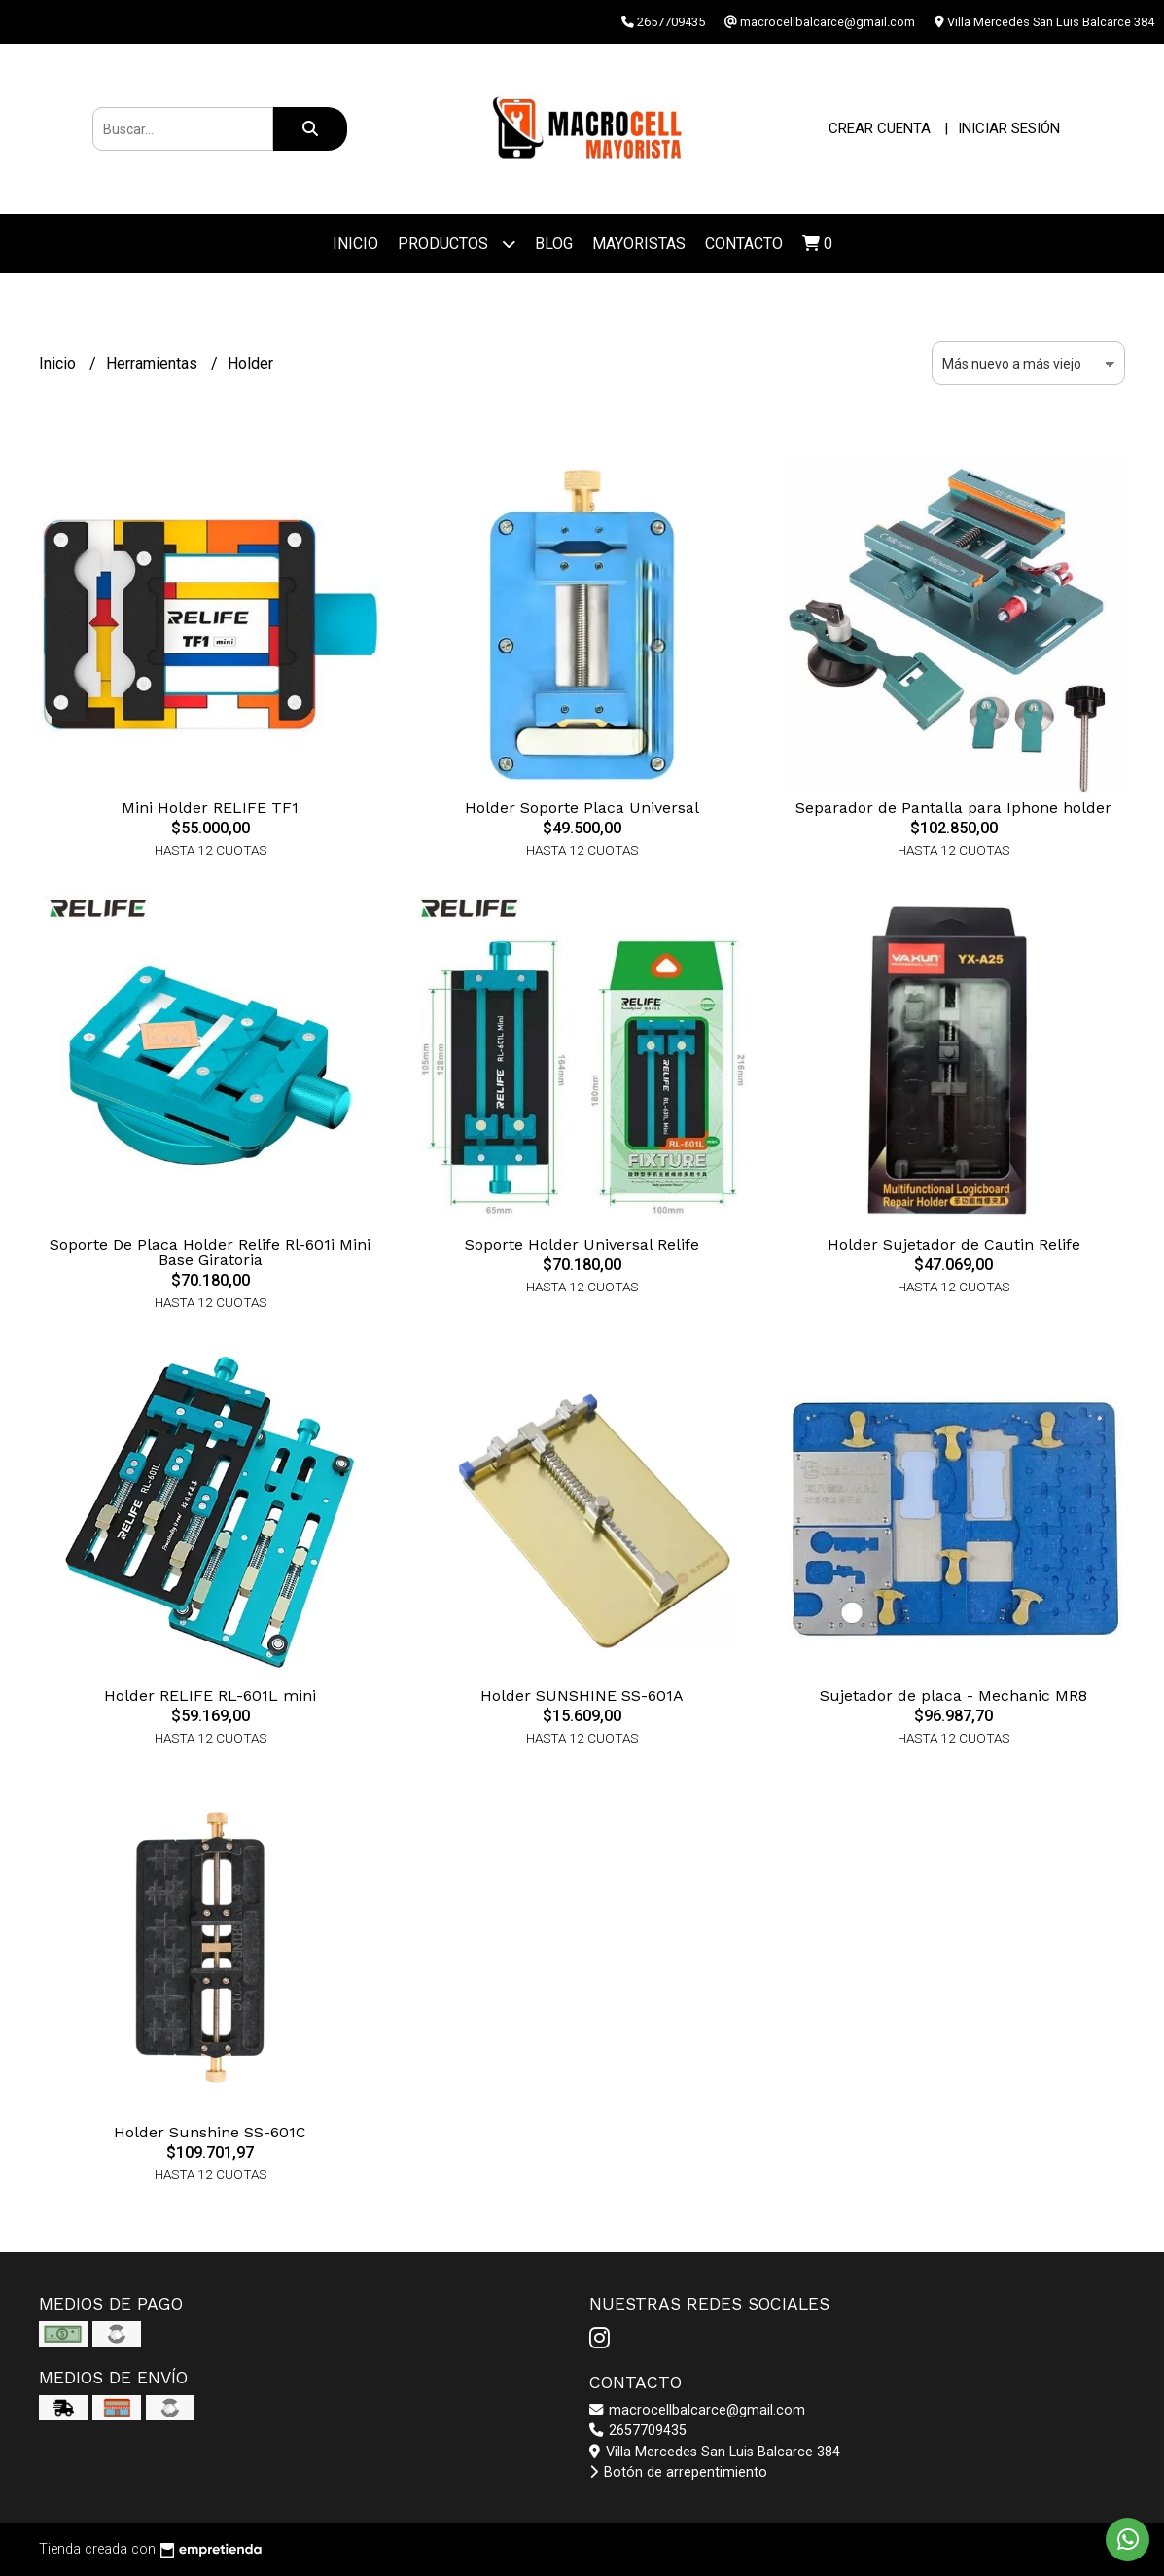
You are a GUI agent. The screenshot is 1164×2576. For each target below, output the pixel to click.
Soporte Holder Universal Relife (582, 1244)
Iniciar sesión (1009, 128)
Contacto (744, 243)
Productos (456, 243)
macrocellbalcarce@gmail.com (697, 2410)
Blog (554, 243)
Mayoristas (639, 243)
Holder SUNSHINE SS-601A (582, 1695)
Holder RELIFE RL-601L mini (210, 1695)
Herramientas (153, 363)
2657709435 (638, 2430)
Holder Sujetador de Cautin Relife (954, 1244)
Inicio (355, 243)
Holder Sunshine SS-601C (210, 2132)
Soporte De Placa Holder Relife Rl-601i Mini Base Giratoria (210, 1252)
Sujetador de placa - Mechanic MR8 (953, 1695)
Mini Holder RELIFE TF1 (210, 807)
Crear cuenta (880, 128)
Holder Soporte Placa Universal (582, 807)
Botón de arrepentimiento (678, 2472)
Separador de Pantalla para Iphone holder (953, 807)
